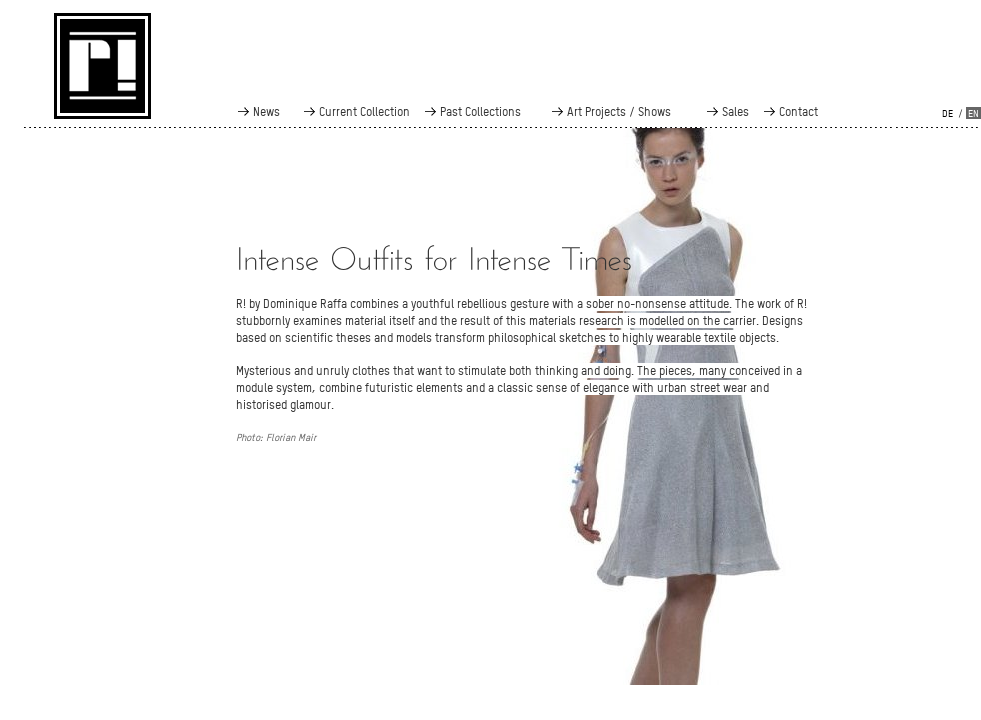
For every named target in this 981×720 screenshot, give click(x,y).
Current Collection (364, 111)
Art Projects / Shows (619, 111)
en (973, 113)
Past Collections (480, 111)
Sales (735, 111)
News (266, 111)
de (947, 113)
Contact (798, 111)
